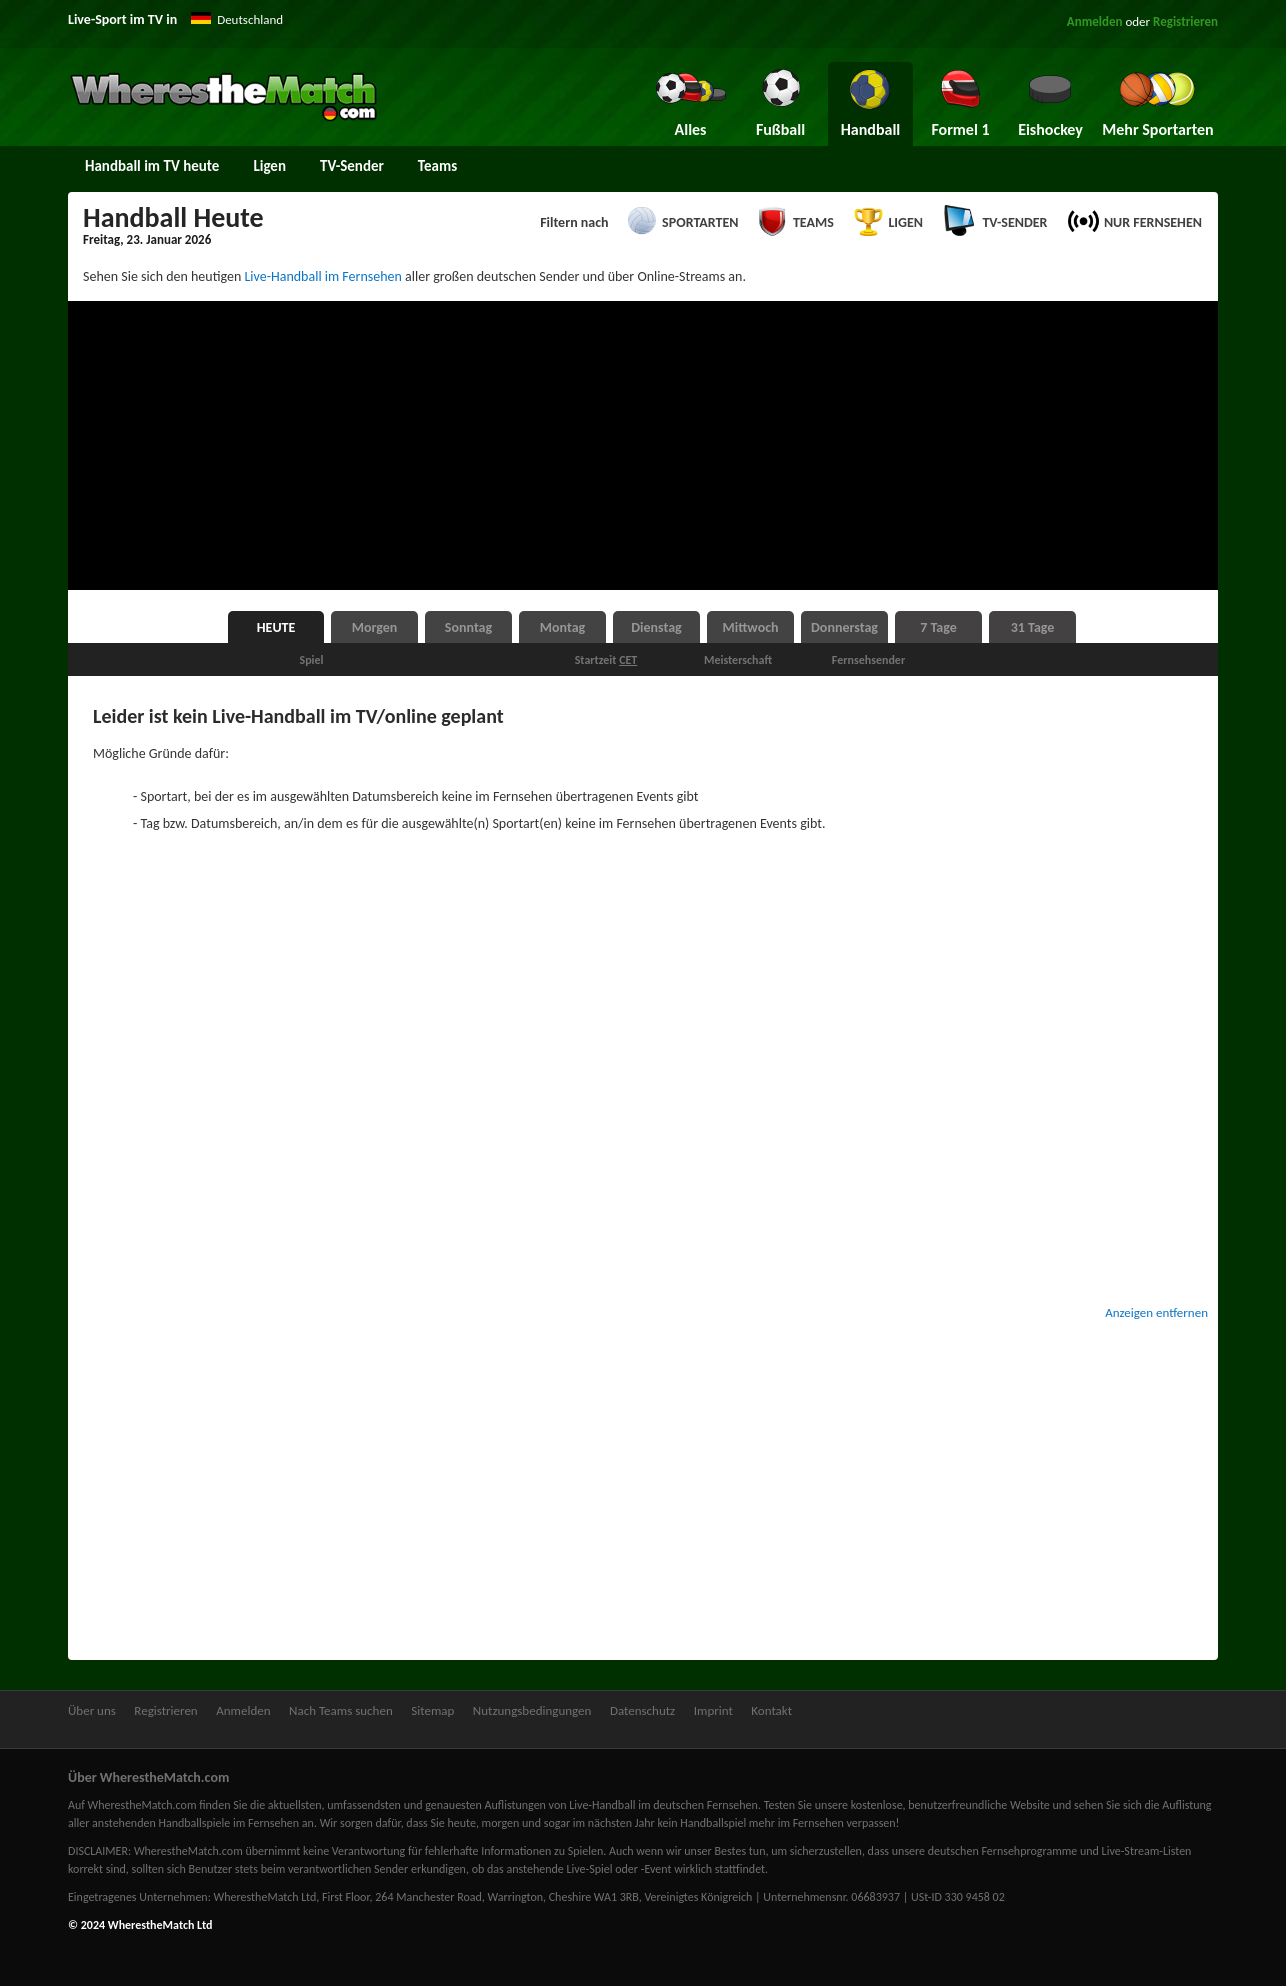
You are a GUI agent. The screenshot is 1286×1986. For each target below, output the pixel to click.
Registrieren (1185, 21)
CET (628, 660)
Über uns (92, 1710)
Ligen (269, 166)
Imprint (713, 1710)
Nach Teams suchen (341, 1710)
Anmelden (1095, 21)
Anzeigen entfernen (1156, 1312)
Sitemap (432, 1710)
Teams (437, 166)
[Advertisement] (643, 446)
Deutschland (250, 19)
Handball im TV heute (152, 166)
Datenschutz (642, 1710)
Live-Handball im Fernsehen (322, 276)
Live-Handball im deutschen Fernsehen (663, 1805)
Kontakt (771, 1710)
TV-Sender (352, 166)
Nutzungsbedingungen (532, 1710)
